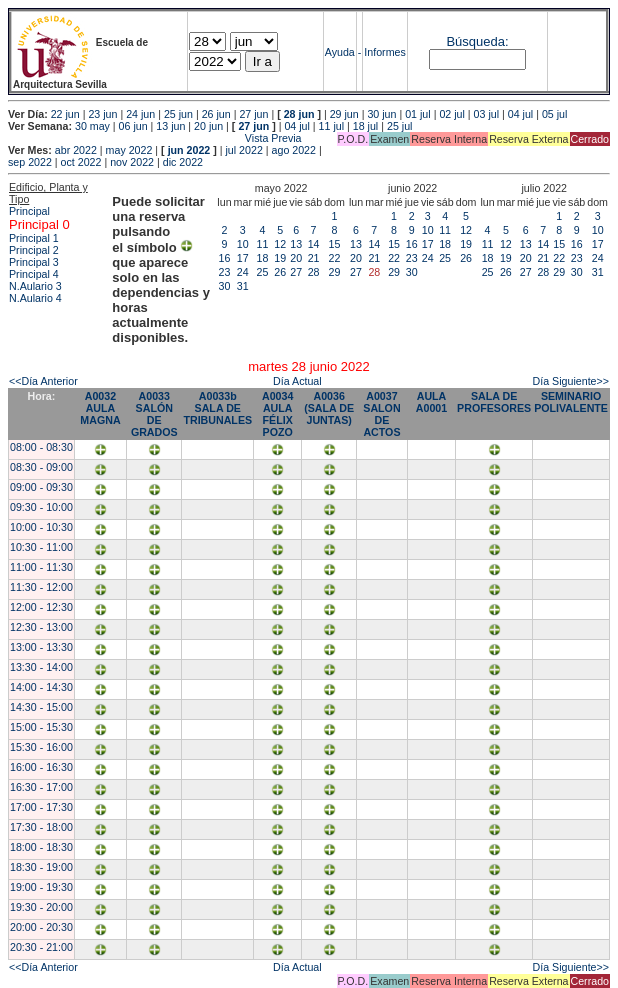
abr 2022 (76, 150)
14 (314, 244)
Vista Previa (155, 138)
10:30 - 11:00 (41, 547)
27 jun (253, 114)
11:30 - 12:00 (41, 587)
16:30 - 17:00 (41, 787)
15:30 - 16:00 (41, 747)
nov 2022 (132, 162)
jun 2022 (189, 150)
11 (263, 244)
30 (225, 286)
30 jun (381, 114)
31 (243, 286)
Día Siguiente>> (571, 381)
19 (280, 258)
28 (314, 272)
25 (263, 272)
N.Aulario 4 (35, 298)
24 (243, 272)
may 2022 (129, 150)
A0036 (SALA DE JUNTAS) (329, 408)
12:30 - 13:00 (41, 627)
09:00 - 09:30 (41, 487)
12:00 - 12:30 (41, 607)
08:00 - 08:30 (41, 447)
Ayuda (340, 52)
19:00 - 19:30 (41, 887)
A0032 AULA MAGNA (100, 408)
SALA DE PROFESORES (494, 402)
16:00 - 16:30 (41, 767)
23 (225, 272)
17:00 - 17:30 (41, 807)
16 (225, 258)
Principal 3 (34, 262)
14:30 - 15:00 (41, 707)
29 (335, 272)
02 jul (451, 114)
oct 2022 (81, 162)
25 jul (399, 126)
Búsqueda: (477, 41)
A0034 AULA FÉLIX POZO (277, 414)
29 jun (344, 114)
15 (335, 244)
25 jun (178, 114)
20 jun (208, 126)
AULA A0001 (431, 402)
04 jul (520, 114)
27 (296, 272)
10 (243, 244)
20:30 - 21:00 (41, 947)
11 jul (331, 126)
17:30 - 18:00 (41, 827)
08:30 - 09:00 (41, 467)
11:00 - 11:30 (41, 567)
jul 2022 (244, 150)
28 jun (299, 114)
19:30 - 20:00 (41, 907)
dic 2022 (183, 162)
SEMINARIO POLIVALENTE (571, 402)
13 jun (170, 126)
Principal (29, 211)
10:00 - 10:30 (41, 527)
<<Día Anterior (43, 381)
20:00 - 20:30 (41, 927)
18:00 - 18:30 (41, 847)
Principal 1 (34, 238)
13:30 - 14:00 (41, 667)
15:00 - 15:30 (41, 727)
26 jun (216, 114)
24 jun (140, 114)
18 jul (365, 126)
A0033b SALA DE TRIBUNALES (217, 408)
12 (280, 244)
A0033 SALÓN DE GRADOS (154, 414)
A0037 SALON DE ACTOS (381, 414)
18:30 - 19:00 (41, 867)
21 (314, 258)
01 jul (417, 114)
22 (335, 258)
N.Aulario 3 (37, 286)
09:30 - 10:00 (41, 507)
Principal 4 (34, 274)
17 (243, 258)
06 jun (133, 126)
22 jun (65, 114)
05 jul (554, 114)
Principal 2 (34, 250)
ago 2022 (294, 150)
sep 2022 (30, 162)
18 (263, 258)
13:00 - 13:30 (41, 647)
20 (296, 258)
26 (280, 272)
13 (296, 244)
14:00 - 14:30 (41, 687)
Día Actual (297, 381)
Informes (384, 52)
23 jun (102, 114)
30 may (92, 126)
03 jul (486, 114)
